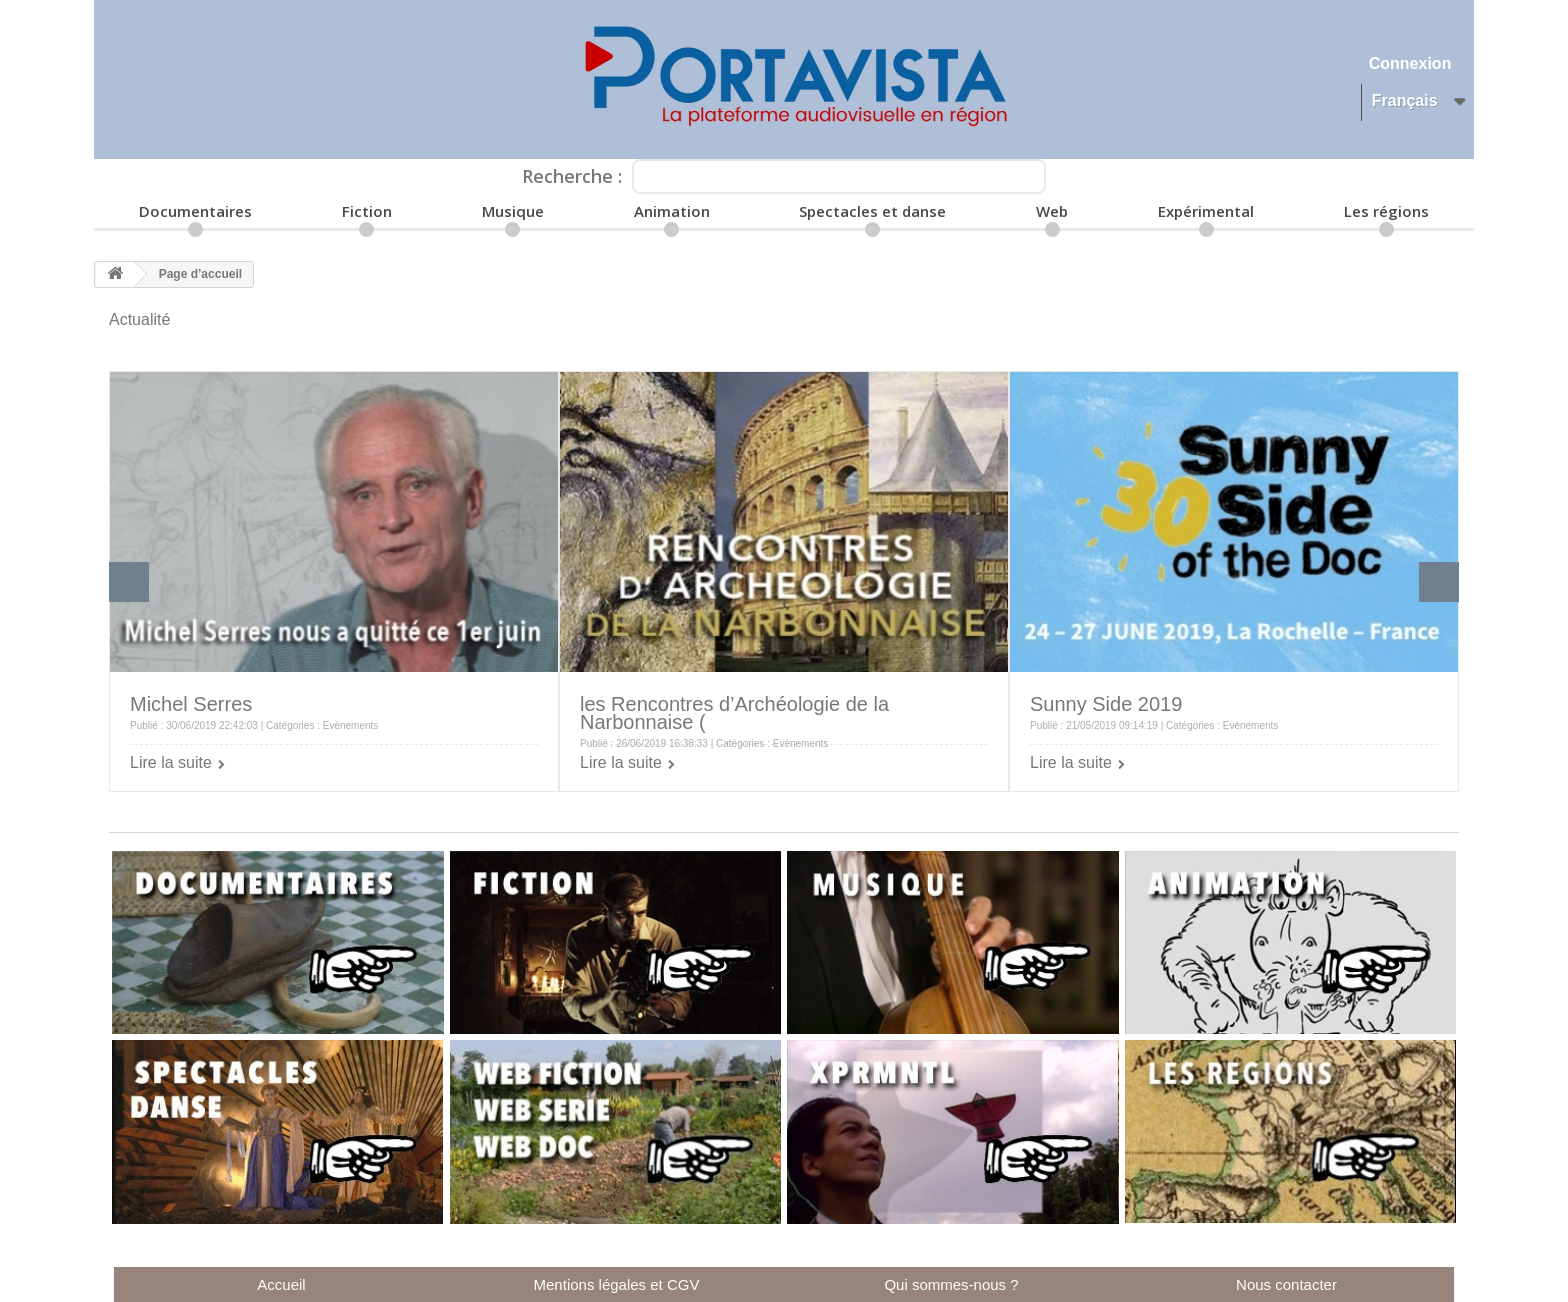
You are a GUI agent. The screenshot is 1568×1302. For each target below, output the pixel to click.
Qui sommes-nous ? (951, 1284)
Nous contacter (1286, 1284)
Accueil (281, 1284)
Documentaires (195, 211)
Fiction (367, 211)
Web (1052, 211)
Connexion (1410, 63)
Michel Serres (191, 704)
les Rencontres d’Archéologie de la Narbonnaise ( (734, 713)
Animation (672, 211)
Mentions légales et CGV (617, 1284)
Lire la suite (171, 762)
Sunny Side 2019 (1106, 704)
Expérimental (1206, 211)
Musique (513, 211)
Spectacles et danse (872, 211)
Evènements (351, 725)
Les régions (1386, 211)
